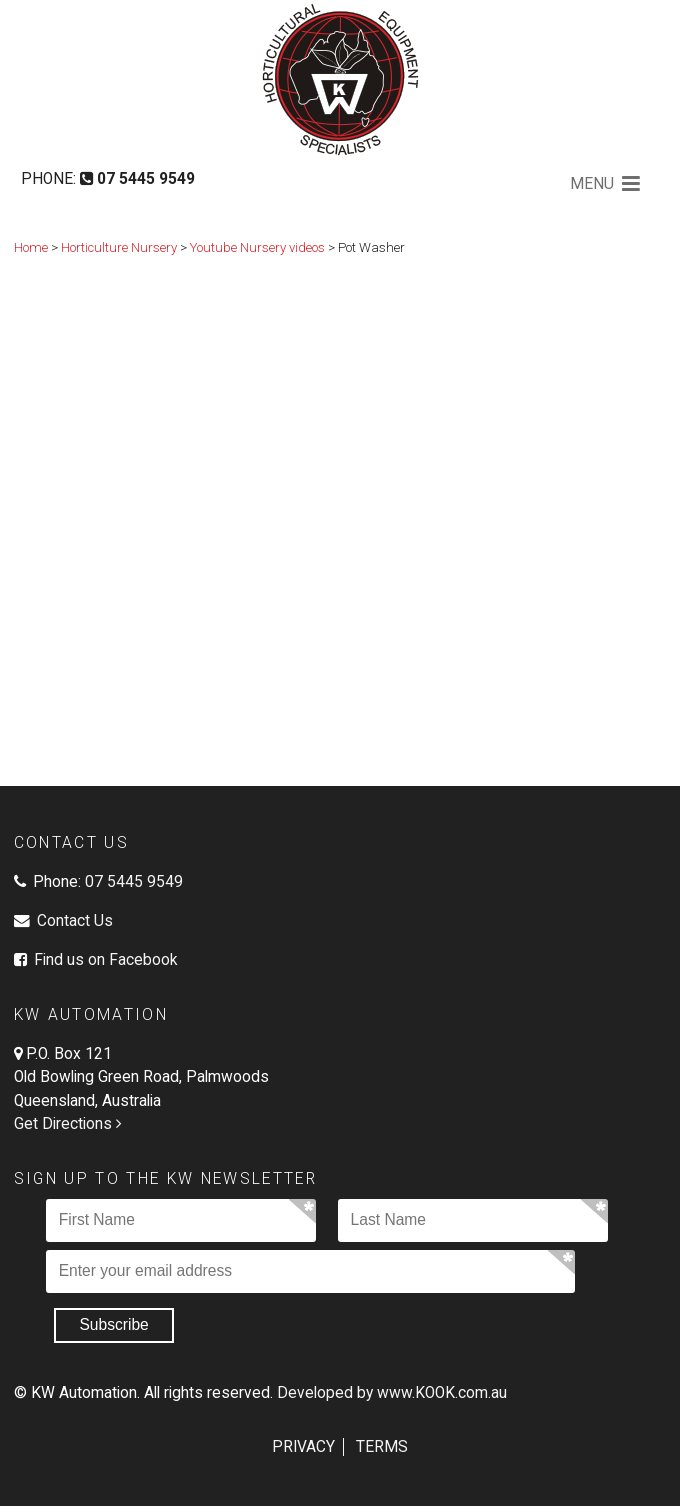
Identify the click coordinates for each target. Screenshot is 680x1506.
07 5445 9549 (134, 882)
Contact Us (75, 921)
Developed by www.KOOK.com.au (392, 1393)
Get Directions (70, 1124)
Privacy (303, 1447)
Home (31, 247)
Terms (382, 1447)
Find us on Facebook (104, 960)
